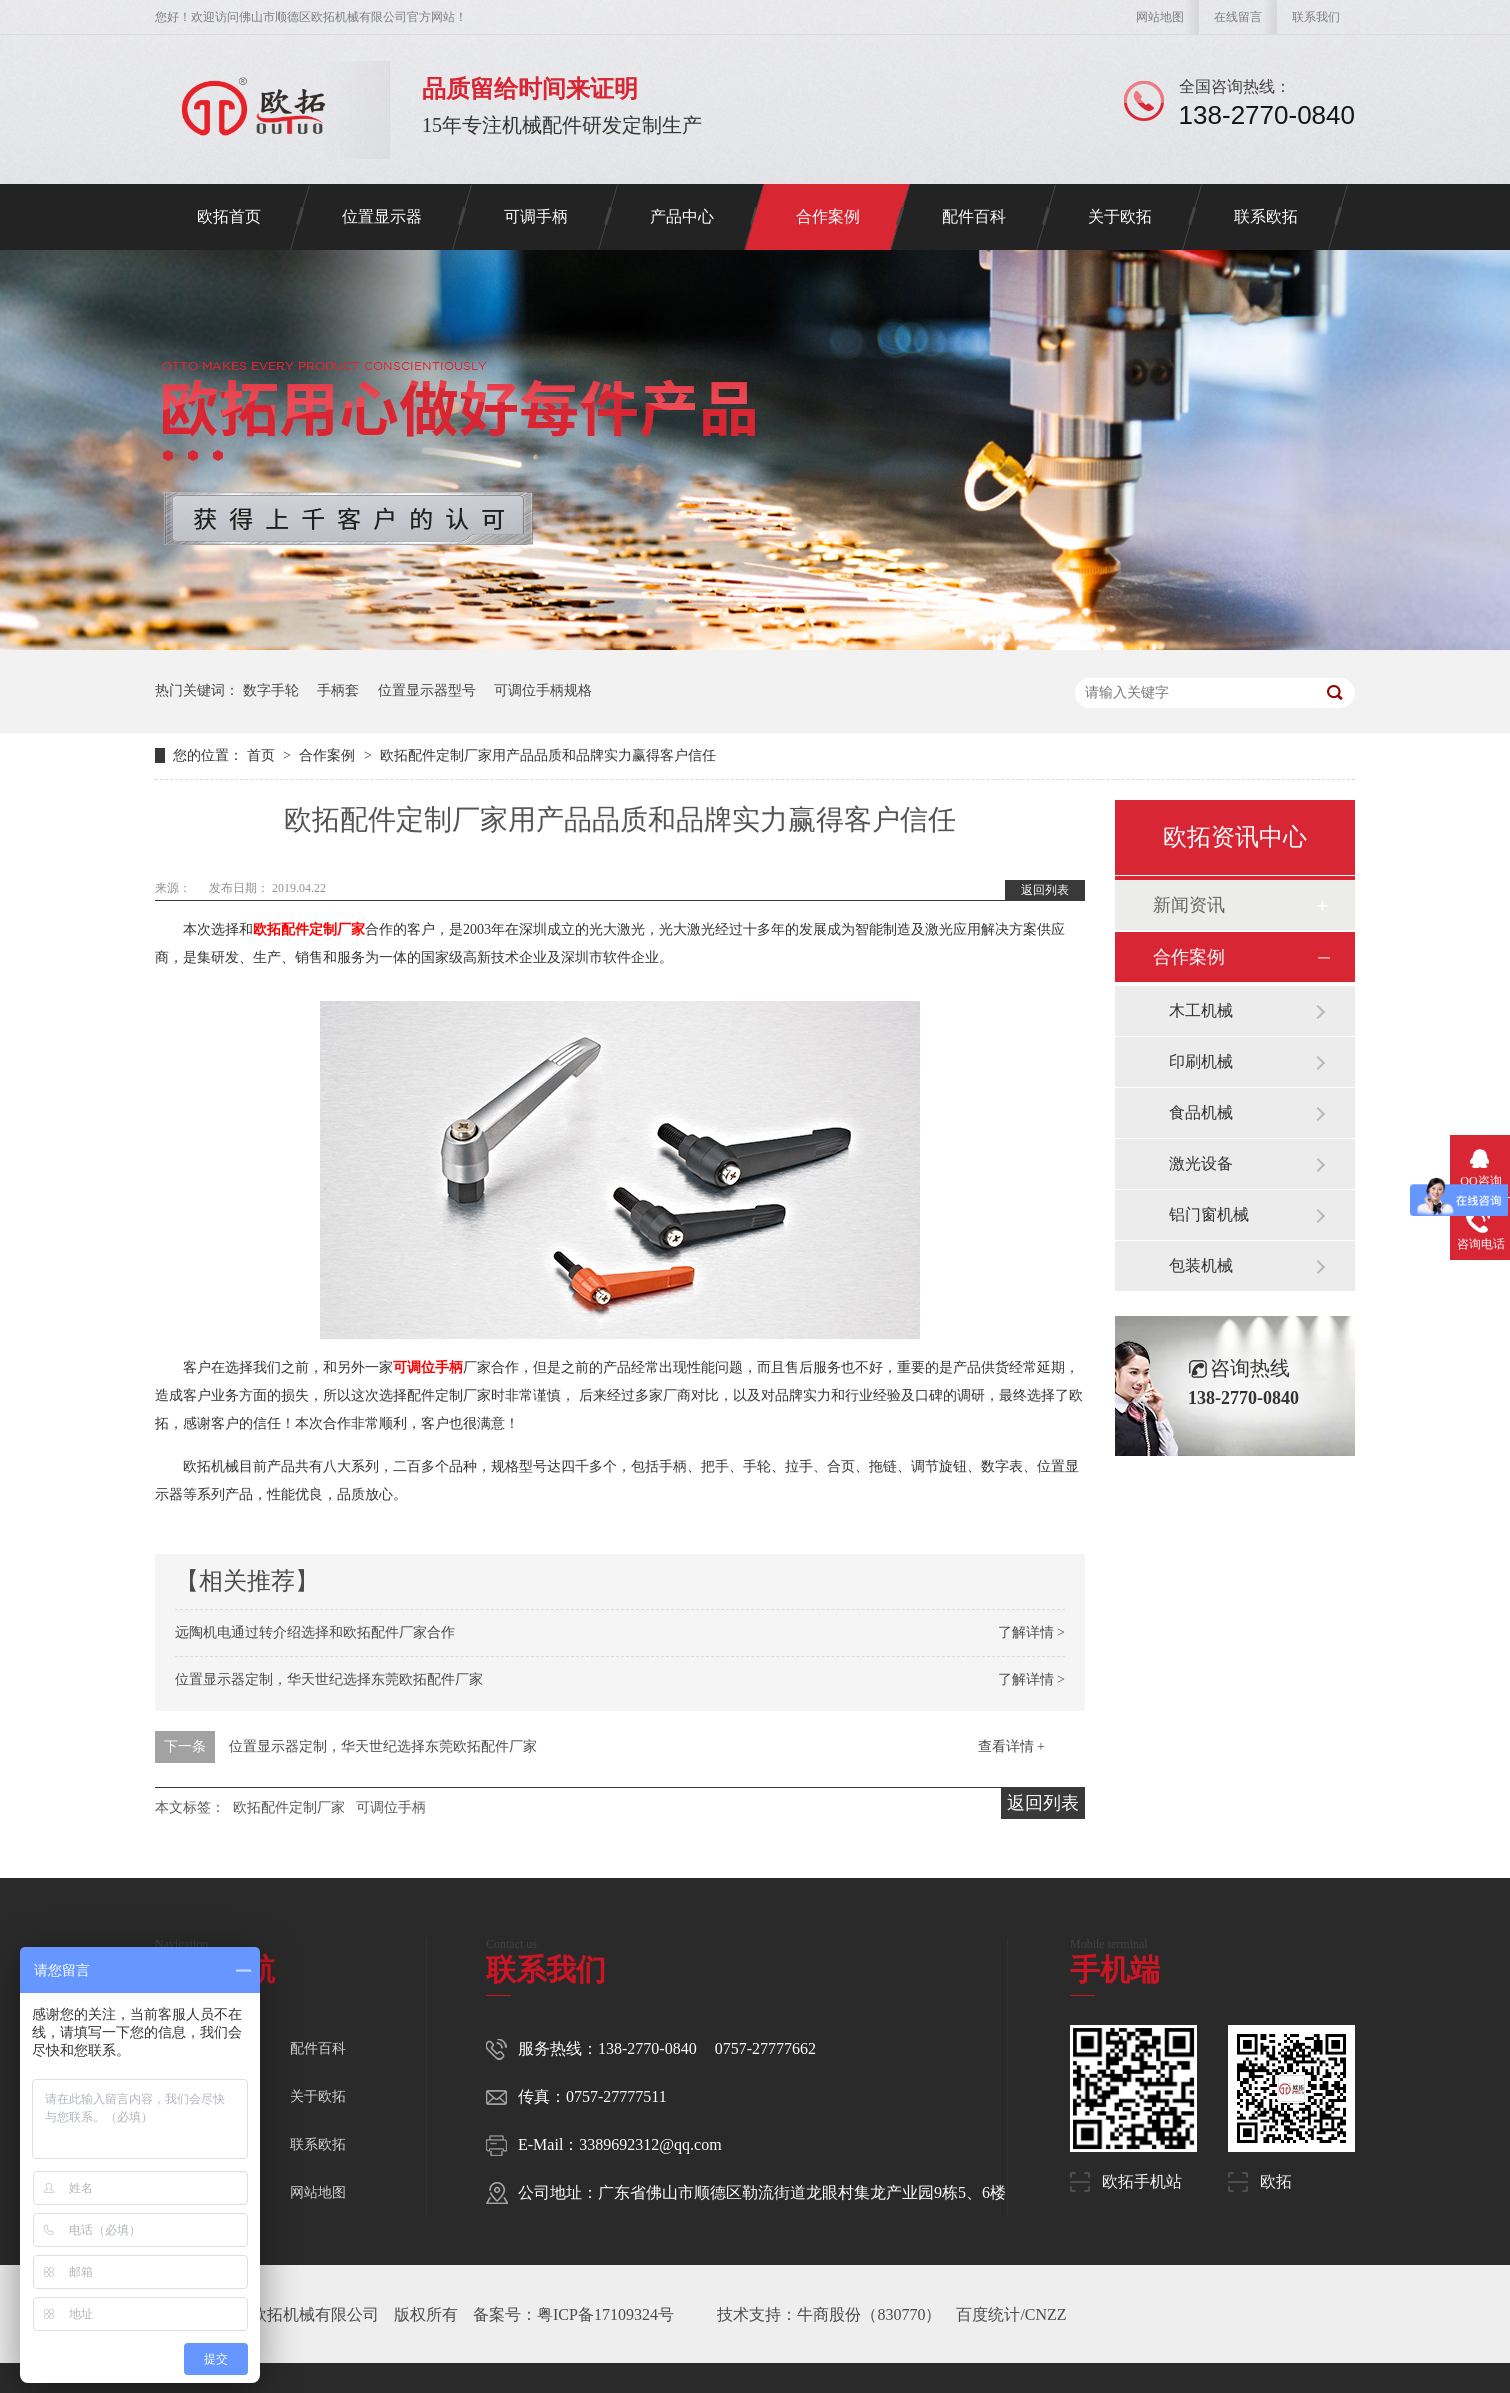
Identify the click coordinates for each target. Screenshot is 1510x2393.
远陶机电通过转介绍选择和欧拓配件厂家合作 (315, 1632)
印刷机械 (1201, 1061)
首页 (263, 755)
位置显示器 (382, 216)
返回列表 (1045, 890)
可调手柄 (536, 216)
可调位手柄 (428, 1367)
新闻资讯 (1189, 905)
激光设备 (1201, 1163)
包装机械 (1201, 1265)
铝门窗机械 (1209, 1214)
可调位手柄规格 (543, 690)
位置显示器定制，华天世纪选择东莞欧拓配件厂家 (329, 1679)
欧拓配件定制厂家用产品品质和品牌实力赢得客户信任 (548, 755)
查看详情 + (1011, 1746)
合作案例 (828, 216)
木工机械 (1201, 1010)
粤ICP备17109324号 (605, 2314)
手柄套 (338, 690)
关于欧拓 (1120, 216)
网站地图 (1160, 17)
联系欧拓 (1266, 216)
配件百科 (974, 216)
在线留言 (1238, 17)
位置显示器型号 (427, 690)
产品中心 (682, 216)
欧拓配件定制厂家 (309, 929)
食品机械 (1201, 1112)
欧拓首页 (229, 216)
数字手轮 (271, 690)
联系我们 (1316, 17)
